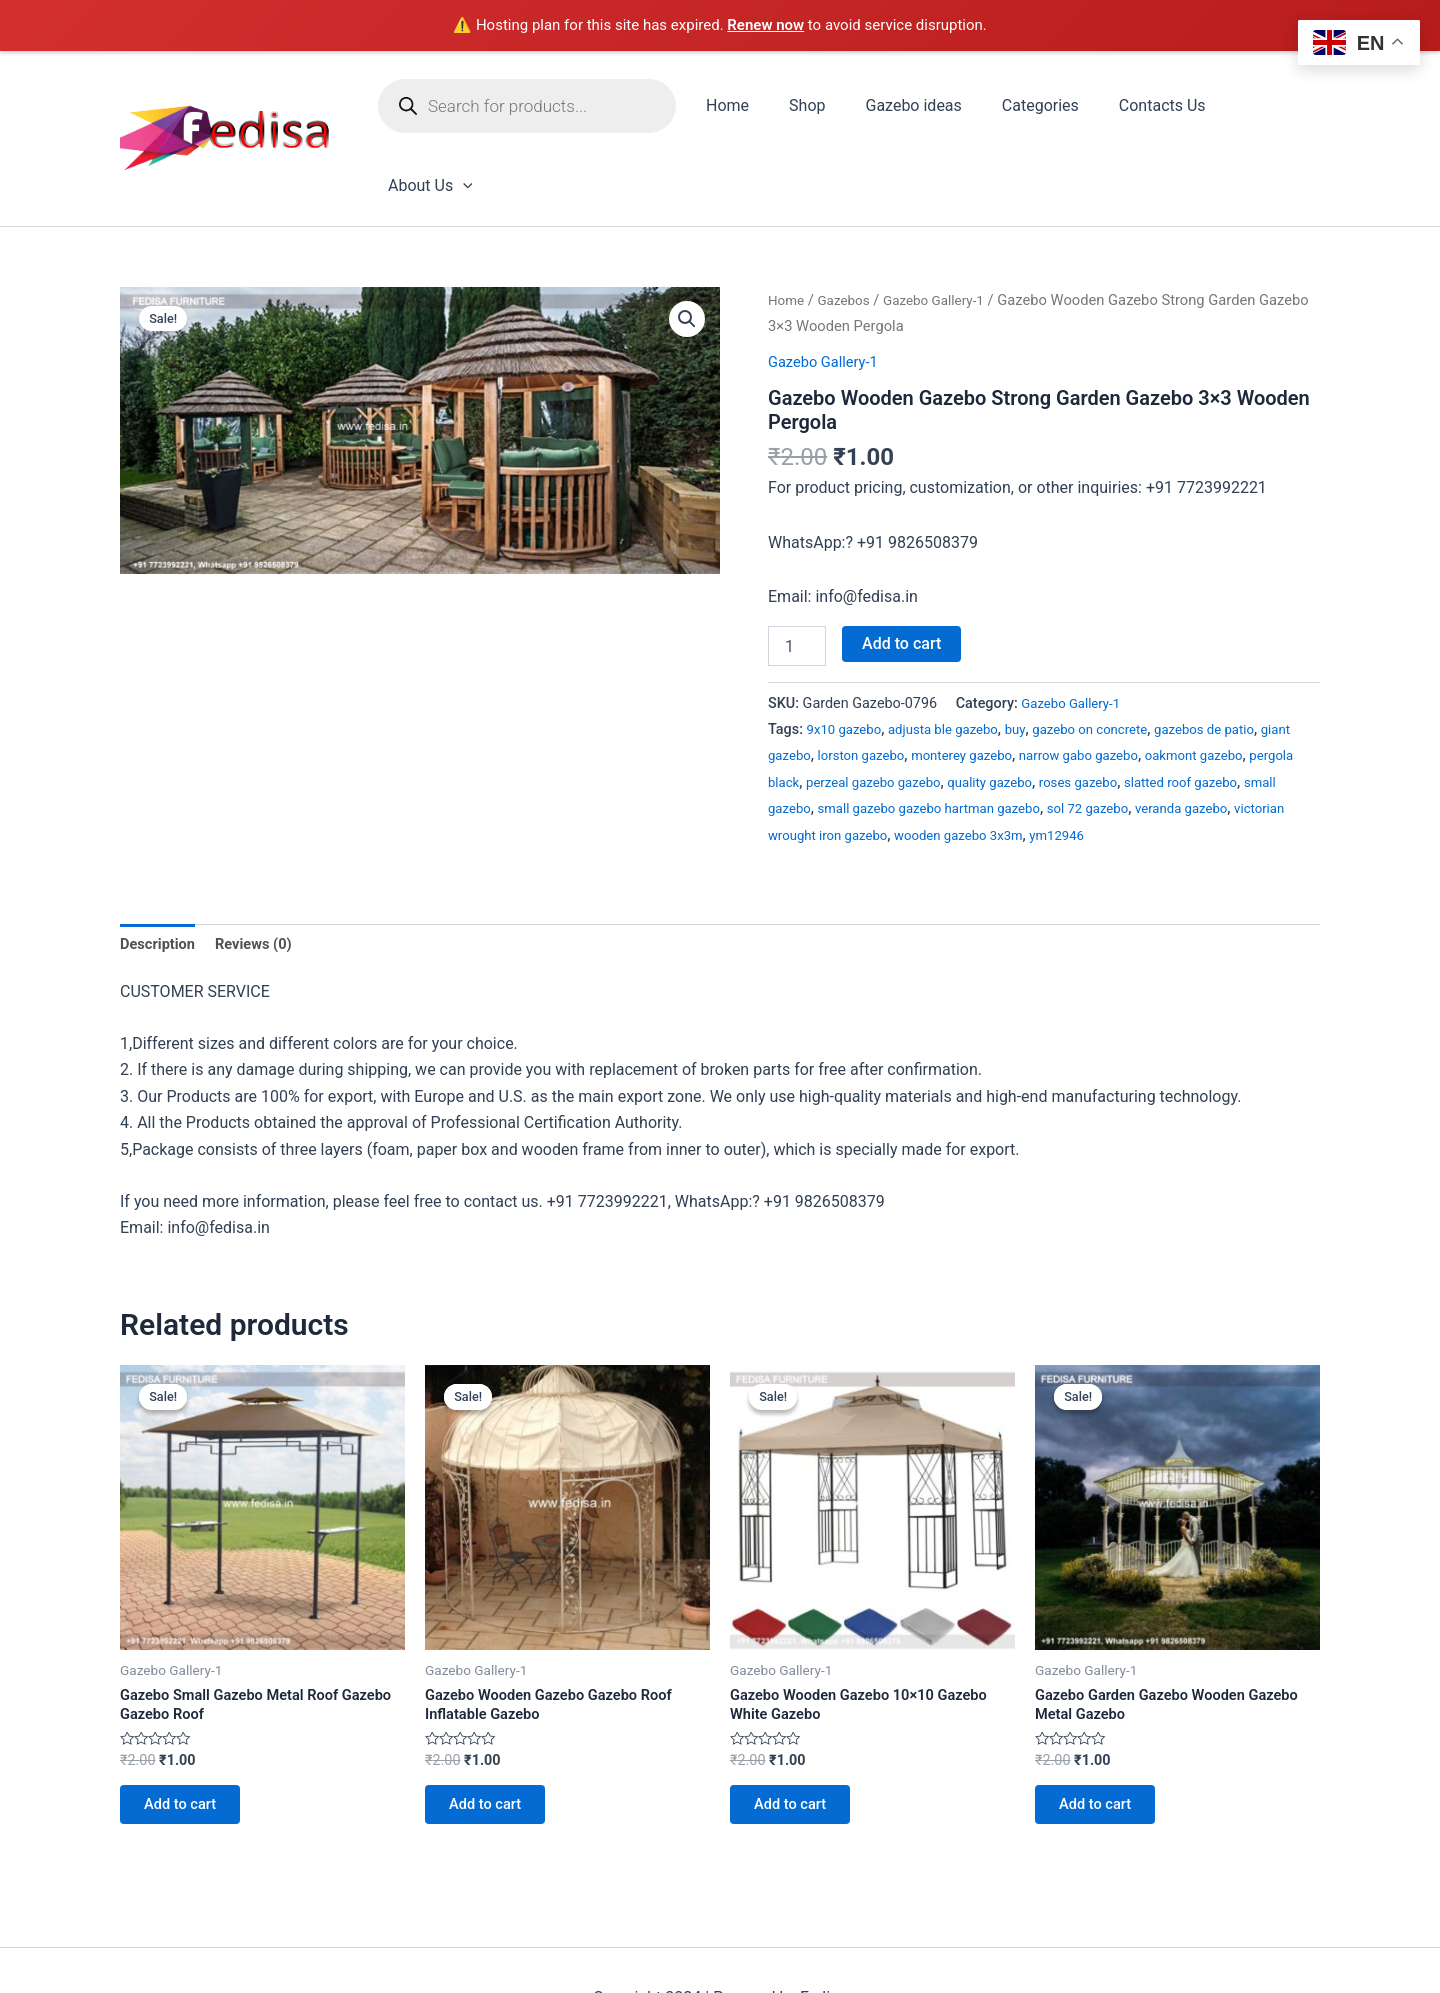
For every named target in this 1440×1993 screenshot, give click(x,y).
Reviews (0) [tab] (264, 871)
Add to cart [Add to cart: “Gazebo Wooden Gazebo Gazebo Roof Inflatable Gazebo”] (494, 1744)
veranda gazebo (818, 762)
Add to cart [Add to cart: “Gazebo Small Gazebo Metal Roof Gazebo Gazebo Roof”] (189, 1744)
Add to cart (901, 570)
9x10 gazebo (848, 656)
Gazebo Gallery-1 (947, 227)
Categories (1029, 108)
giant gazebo (809, 682)
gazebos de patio (1240, 656)
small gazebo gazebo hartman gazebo (1065, 735)
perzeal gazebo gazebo (987, 709)
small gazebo (893, 735)
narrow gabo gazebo (1142, 682)
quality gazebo (1115, 709)
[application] (1294, 109)
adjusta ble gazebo (955, 656)
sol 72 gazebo (1238, 735)
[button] (686, 248)
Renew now (765, 25)
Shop (813, 108)
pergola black (865, 709)
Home (741, 108)
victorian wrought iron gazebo (970, 762)
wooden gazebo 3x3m (1142, 762)
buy (1033, 656)
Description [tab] (161, 871)
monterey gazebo (1014, 682)
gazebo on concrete (1115, 656)
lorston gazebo (904, 682)
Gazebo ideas (911, 108)
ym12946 (1250, 762)
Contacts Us (1143, 108)
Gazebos (849, 227)
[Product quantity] (797, 573)
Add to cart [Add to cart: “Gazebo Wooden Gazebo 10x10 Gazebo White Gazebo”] (799, 1744)
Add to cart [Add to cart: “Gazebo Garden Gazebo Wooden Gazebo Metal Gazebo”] (1104, 1744)
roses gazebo (1211, 709)
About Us (1261, 109)
